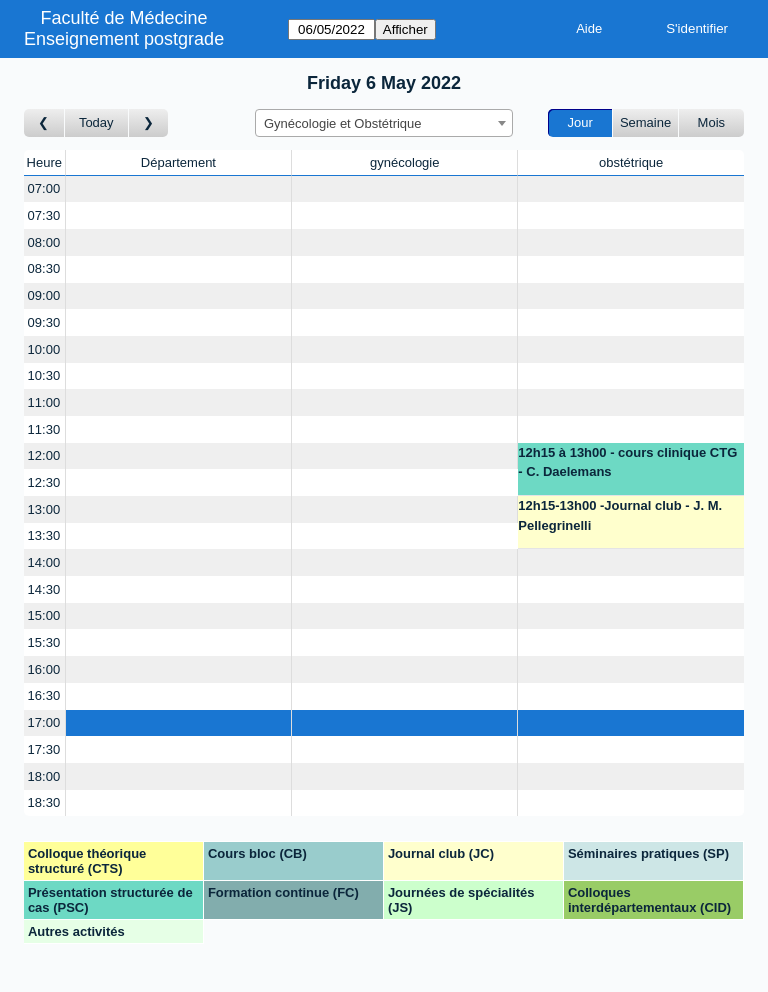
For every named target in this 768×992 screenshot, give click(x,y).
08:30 (44, 268)
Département (178, 162)
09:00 (44, 295)
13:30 (44, 535)
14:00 (44, 562)
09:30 (44, 322)
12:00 (44, 455)
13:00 (44, 509)
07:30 (44, 215)
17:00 (44, 722)
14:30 (44, 589)
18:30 (44, 802)
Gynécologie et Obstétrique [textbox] (343, 123)
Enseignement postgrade (124, 39)
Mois (711, 122)
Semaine (645, 122)
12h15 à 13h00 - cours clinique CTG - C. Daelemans (627, 462)
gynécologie (404, 162)
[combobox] (384, 123)
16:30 (44, 695)
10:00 (44, 349)
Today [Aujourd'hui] (96, 122)
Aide (589, 28)
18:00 (44, 776)
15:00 (44, 615)
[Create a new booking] (179, 189)
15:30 (44, 642)
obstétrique (631, 162)
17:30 (44, 749)
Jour (580, 122)
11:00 (44, 402)
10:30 (44, 375)
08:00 (44, 242)
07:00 (44, 188)
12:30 (44, 482)
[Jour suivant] (149, 123)
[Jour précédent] (44, 123)
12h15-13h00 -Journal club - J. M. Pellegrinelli (620, 515)
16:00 (44, 669)
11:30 (44, 429)
